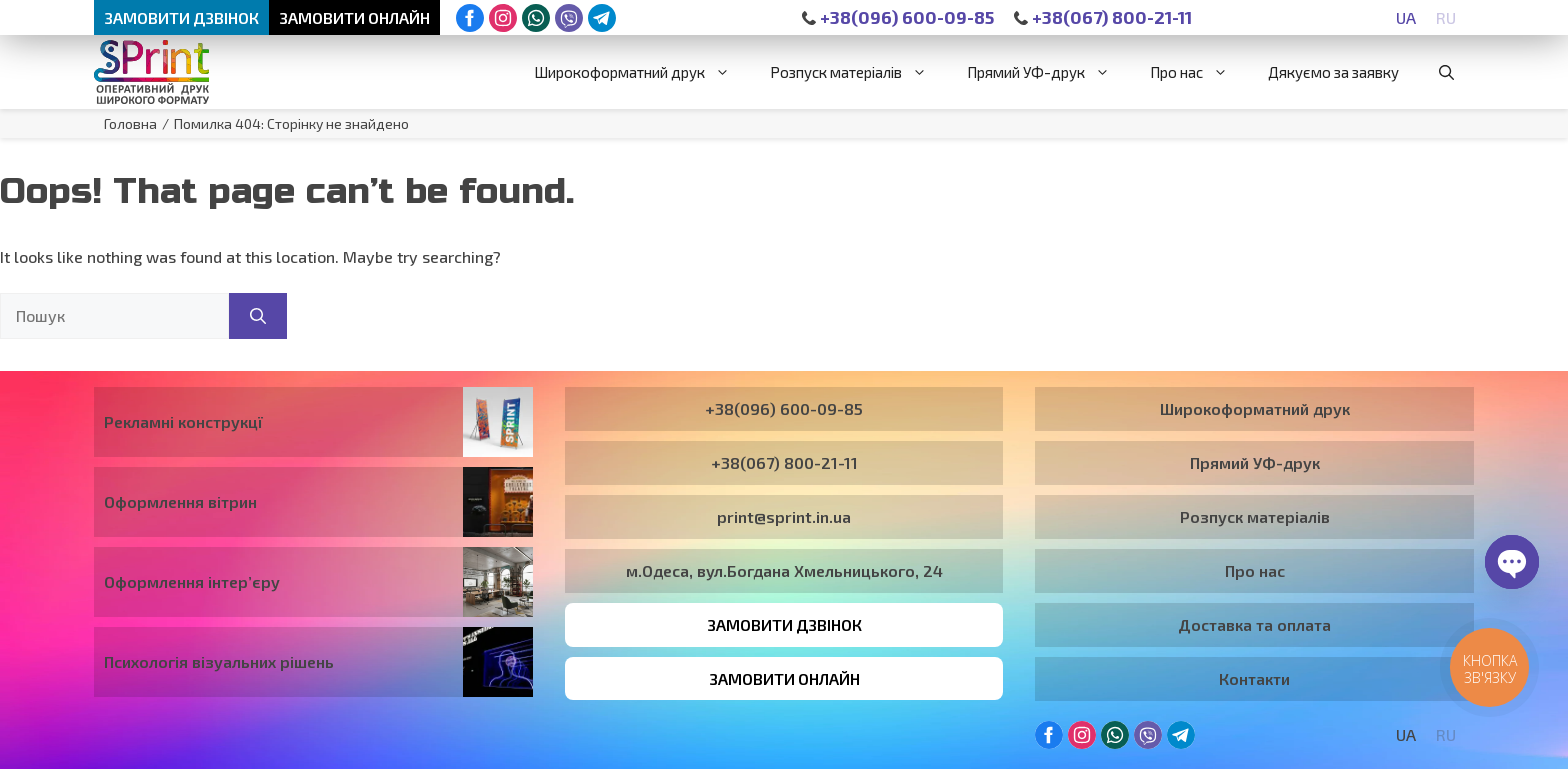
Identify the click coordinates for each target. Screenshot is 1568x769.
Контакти (1254, 679)
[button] (1446, 73)
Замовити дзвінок (182, 17)
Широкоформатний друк (642, 73)
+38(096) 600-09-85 (899, 18)
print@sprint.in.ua (784, 517)
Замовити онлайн (357, 17)
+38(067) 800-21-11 (1106, 18)
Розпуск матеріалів (858, 73)
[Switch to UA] (1406, 17)
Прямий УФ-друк (1048, 73)
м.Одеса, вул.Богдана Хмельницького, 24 (784, 571)
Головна (130, 124)
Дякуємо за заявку (1333, 73)
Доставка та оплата (1254, 625)
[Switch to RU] (1446, 17)
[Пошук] (258, 317)
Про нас (1199, 73)
